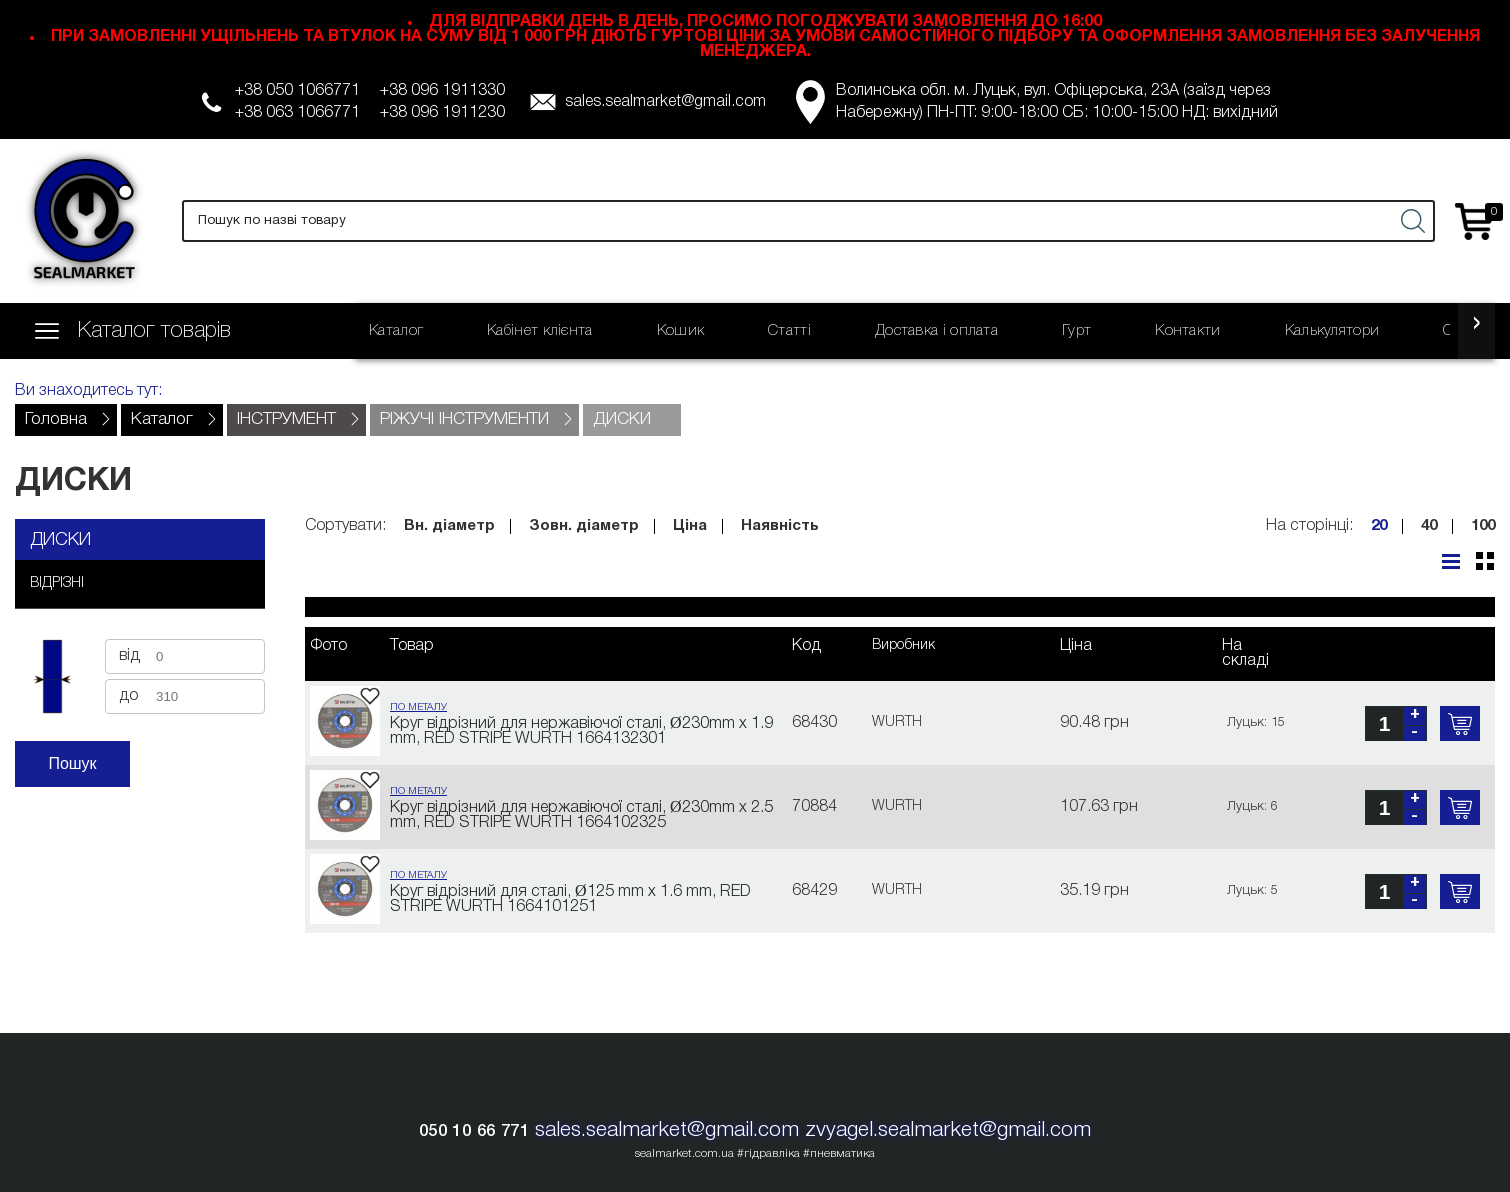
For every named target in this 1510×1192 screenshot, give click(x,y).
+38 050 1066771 (297, 91)
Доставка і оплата (936, 331)
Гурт (1076, 331)
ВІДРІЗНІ (57, 583)
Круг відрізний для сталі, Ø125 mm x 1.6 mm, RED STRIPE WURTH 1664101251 (570, 899)
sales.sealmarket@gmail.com (665, 102)
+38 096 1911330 (442, 91)
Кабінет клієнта (540, 331)
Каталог (396, 331)
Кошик (681, 331)
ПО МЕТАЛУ (418, 707)
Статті (789, 331)
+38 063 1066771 (297, 113)
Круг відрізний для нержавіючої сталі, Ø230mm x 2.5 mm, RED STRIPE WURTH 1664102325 (581, 815)
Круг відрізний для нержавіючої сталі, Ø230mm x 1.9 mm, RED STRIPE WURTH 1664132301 (581, 731)
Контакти (1187, 331)
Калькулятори (1332, 331)
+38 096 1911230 (442, 113)
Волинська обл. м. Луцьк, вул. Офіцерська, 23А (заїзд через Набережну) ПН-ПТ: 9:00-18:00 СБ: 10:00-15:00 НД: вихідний (1057, 102)
